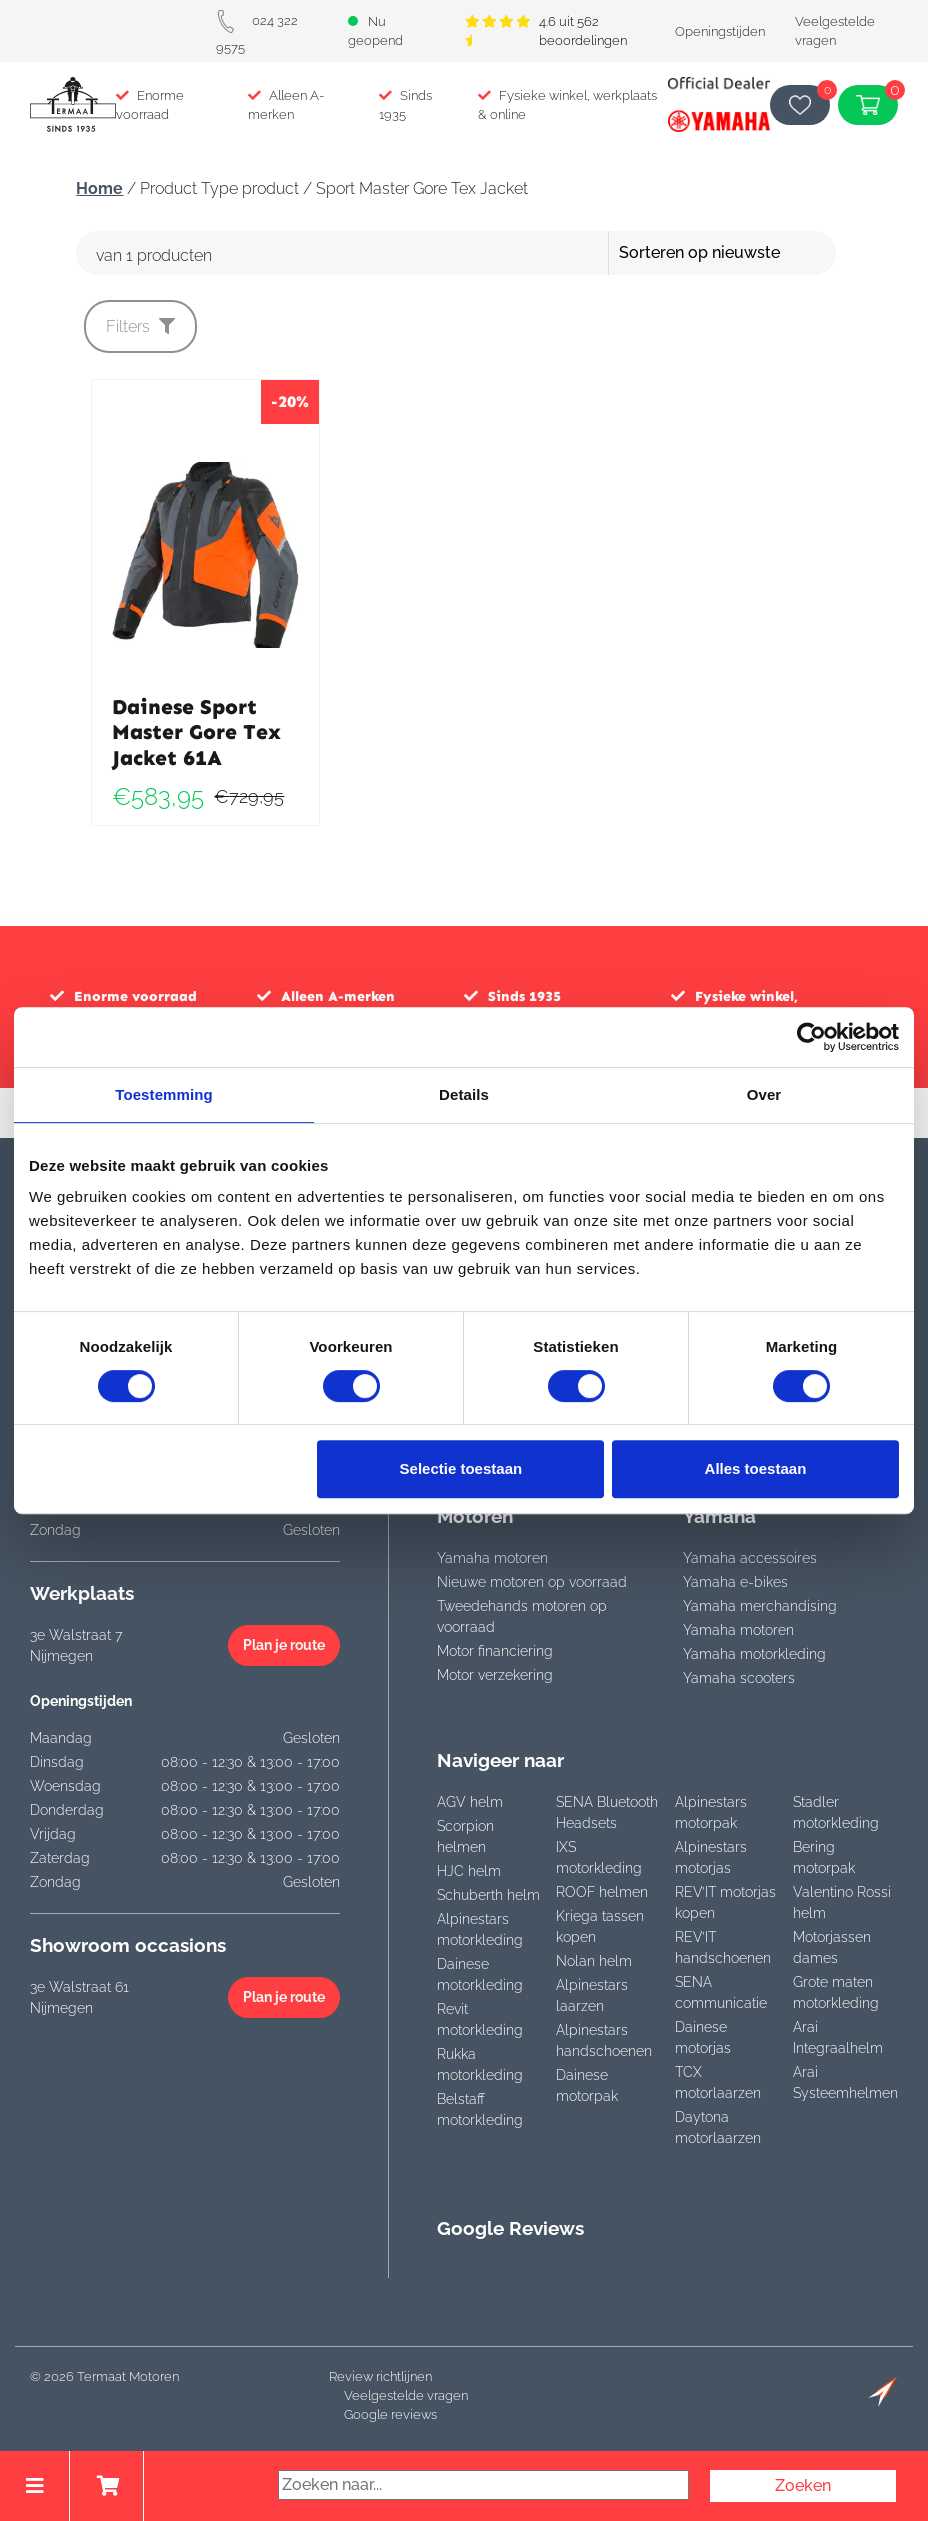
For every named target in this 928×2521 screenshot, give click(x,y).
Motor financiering (495, 1651)
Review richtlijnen (380, 2376)
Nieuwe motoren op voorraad (532, 1582)
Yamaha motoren (492, 1558)
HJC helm (469, 1871)
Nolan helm (594, 1961)
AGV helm (470, 1802)
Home (99, 188)
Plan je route (284, 1645)
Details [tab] (464, 1094)
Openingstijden (720, 31)
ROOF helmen (602, 1892)
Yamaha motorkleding (754, 1654)
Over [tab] (764, 1094)
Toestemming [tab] (164, 1094)
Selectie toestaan (461, 1468)
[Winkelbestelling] (755, 253)
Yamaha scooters (739, 1678)
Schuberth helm (488, 1895)
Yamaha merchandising (760, 1606)
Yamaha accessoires (750, 1558)
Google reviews (390, 2414)
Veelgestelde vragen (406, 2395)
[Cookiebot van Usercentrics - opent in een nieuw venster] (811, 1037)
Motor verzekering (495, 1675)
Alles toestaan (756, 1468)
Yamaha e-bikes (735, 1582)
